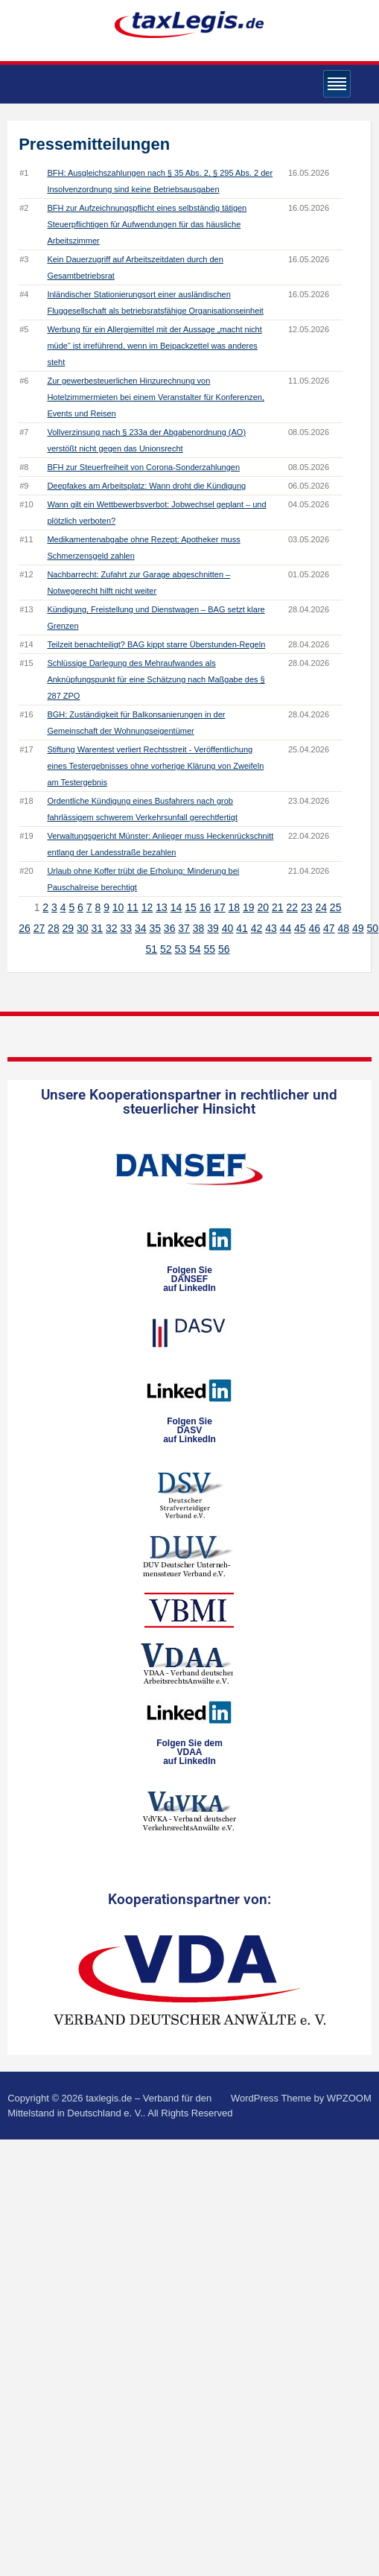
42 (257, 928)
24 (321, 907)
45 (300, 928)
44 (286, 928)
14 (176, 907)
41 (242, 928)
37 (184, 928)
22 (292, 907)
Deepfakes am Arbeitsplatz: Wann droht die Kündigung (146, 485)
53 (181, 949)
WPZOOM (349, 2098)
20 (264, 907)
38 (199, 928)
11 (132, 907)
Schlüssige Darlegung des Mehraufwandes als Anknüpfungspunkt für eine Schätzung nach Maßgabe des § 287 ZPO (155, 679)
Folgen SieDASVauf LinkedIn (189, 1430)
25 (336, 907)
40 (228, 928)
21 (278, 907)
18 (235, 907)
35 (155, 928)
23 (307, 907)
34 (141, 928)
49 (358, 928)
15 (191, 907)
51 (152, 949)
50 (372, 928)
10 (118, 907)
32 (112, 928)
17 (220, 907)
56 (224, 949)
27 (39, 928)
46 (315, 928)
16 (205, 907)
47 (329, 928)
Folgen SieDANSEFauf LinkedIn (189, 1279)
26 (25, 928)
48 (343, 928)
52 (166, 949)
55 (209, 949)
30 (83, 928)
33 (126, 928)
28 (54, 928)
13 (162, 907)
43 (271, 928)
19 (249, 907)
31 (97, 928)
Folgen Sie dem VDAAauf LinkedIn (189, 1752)
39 (213, 928)
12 (147, 907)
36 (170, 928)
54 (195, 949)
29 (68, 928)
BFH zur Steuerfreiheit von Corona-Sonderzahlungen (143, 467)
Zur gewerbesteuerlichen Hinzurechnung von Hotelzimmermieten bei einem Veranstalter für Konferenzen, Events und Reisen (155, 397)
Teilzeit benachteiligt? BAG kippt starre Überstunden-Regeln (156, 644)
